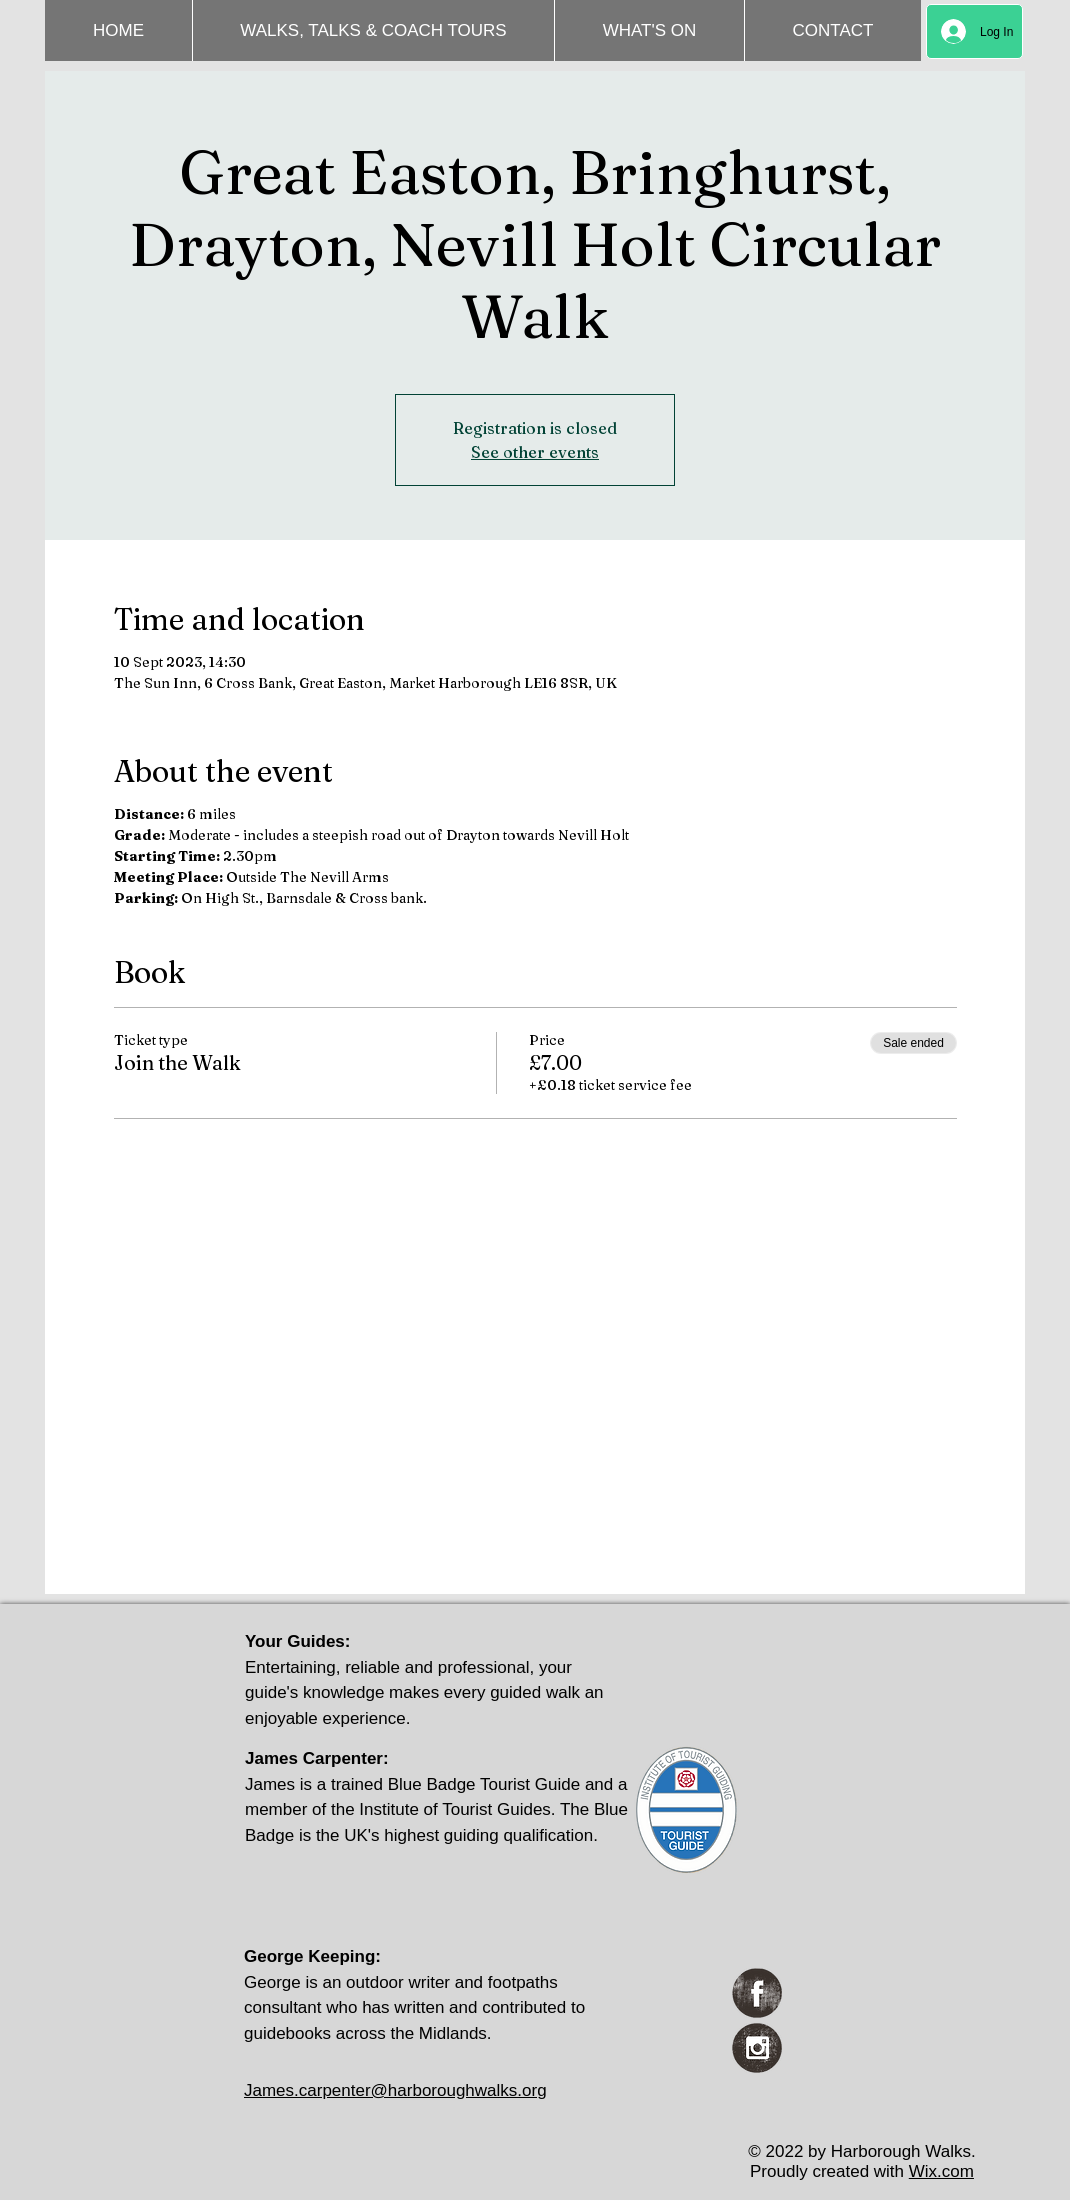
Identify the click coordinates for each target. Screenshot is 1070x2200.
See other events (535, 452)
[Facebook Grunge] (757, 1993)
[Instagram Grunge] (757, 2048)
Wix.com (941, 2171)
